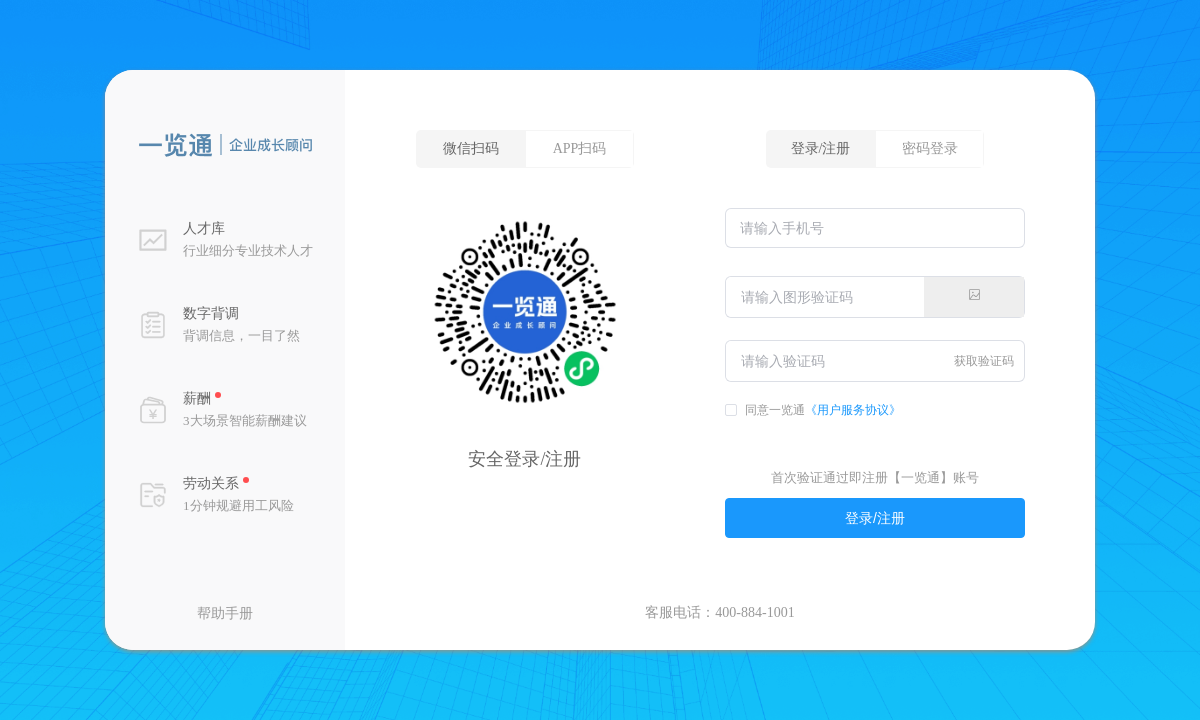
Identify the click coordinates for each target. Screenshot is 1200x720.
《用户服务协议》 (853, 410)
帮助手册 (225, 614)
